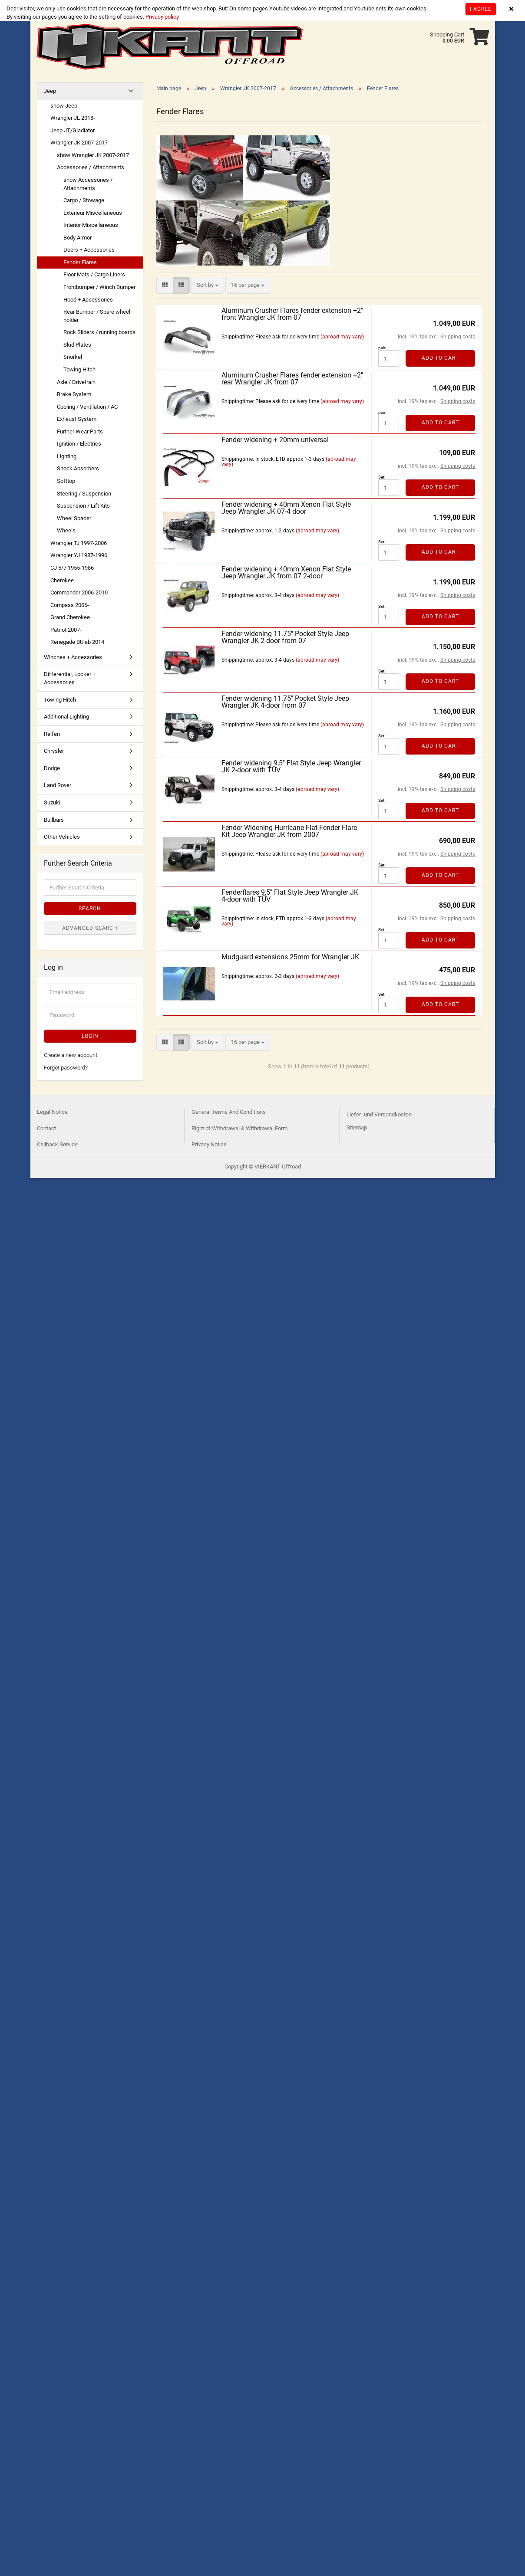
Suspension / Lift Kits (83, 505)
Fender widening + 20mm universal (275, 440)
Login (90, 1036)
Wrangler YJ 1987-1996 (78, 555)
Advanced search (90, 928)
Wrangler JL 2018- (72, 118)
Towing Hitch (79, 369)
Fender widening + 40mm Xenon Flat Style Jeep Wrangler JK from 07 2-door (286, 572)
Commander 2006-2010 (79, 592)
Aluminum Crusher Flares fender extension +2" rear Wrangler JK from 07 (292, 378)
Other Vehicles (62, 837)
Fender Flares (80, 262)
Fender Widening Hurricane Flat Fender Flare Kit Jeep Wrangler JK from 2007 (289, 831)
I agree (481, 9)
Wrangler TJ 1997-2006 (78, 543)
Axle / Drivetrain (76, 382)
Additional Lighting (66, 716)
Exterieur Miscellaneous (92, 213)
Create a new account (70, 1055)
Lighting (66, 456)
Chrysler (54, 751)
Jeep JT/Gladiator (72, 130)
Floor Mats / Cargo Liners (94, 274)
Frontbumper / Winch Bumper (99, 287)
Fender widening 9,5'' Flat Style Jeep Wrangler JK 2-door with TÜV (291, 766)
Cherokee (62, 580)
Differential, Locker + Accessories (70, 678)
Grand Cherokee (70, 617)
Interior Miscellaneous (90, 225)
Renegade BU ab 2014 (77, 642)
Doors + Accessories (89, 249)
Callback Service (57, 1144)
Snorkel (72, 357)
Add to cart (440, 358)
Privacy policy (161, 16)
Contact (46, 1128)
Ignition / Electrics (79, 443)
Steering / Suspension (84, 493)
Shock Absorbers (78, 468)
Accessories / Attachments (90, 167)
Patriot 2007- (66, 630)
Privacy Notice (209, 1144)
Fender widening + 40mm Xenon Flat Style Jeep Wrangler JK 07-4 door (286, 507)
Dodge (52, 768)
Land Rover (57, 785)
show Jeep (63, 105)
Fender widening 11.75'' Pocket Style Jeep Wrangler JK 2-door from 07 (285, 637)
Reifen (52, 734)
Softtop (66, 481)
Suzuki (52, 802)
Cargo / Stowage (83, 200)
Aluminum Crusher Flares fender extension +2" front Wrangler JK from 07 (292, 314)
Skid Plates (77, 344)
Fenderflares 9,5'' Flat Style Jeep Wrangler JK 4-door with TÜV (289, 895)
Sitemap (357, 1127)
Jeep (50, 91)
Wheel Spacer (74, 518)
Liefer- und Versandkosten (379, 1114)
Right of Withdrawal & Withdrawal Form (239, 1128)
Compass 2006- (69, 605)
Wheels (66, 530)
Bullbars (54, 820)
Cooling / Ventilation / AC (87, 407)
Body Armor (77, 237)
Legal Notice (52, 1112)
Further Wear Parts (80, 431)
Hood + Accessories (88, 299)
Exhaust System (76, 419)
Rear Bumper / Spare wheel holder (96, 315)
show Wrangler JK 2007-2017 (93, 155)
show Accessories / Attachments (87, 184)
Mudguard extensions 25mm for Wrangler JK (290, 957)
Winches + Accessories (73, 657)
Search (90, 909)
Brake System (74, 394)
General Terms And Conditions (229, 1112)
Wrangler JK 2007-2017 (79, 142)
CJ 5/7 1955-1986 (72, 567)
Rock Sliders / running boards (99, 332)
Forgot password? (66, 1067)
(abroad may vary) (342, 337)
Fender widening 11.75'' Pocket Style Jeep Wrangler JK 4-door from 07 (285, 701)
